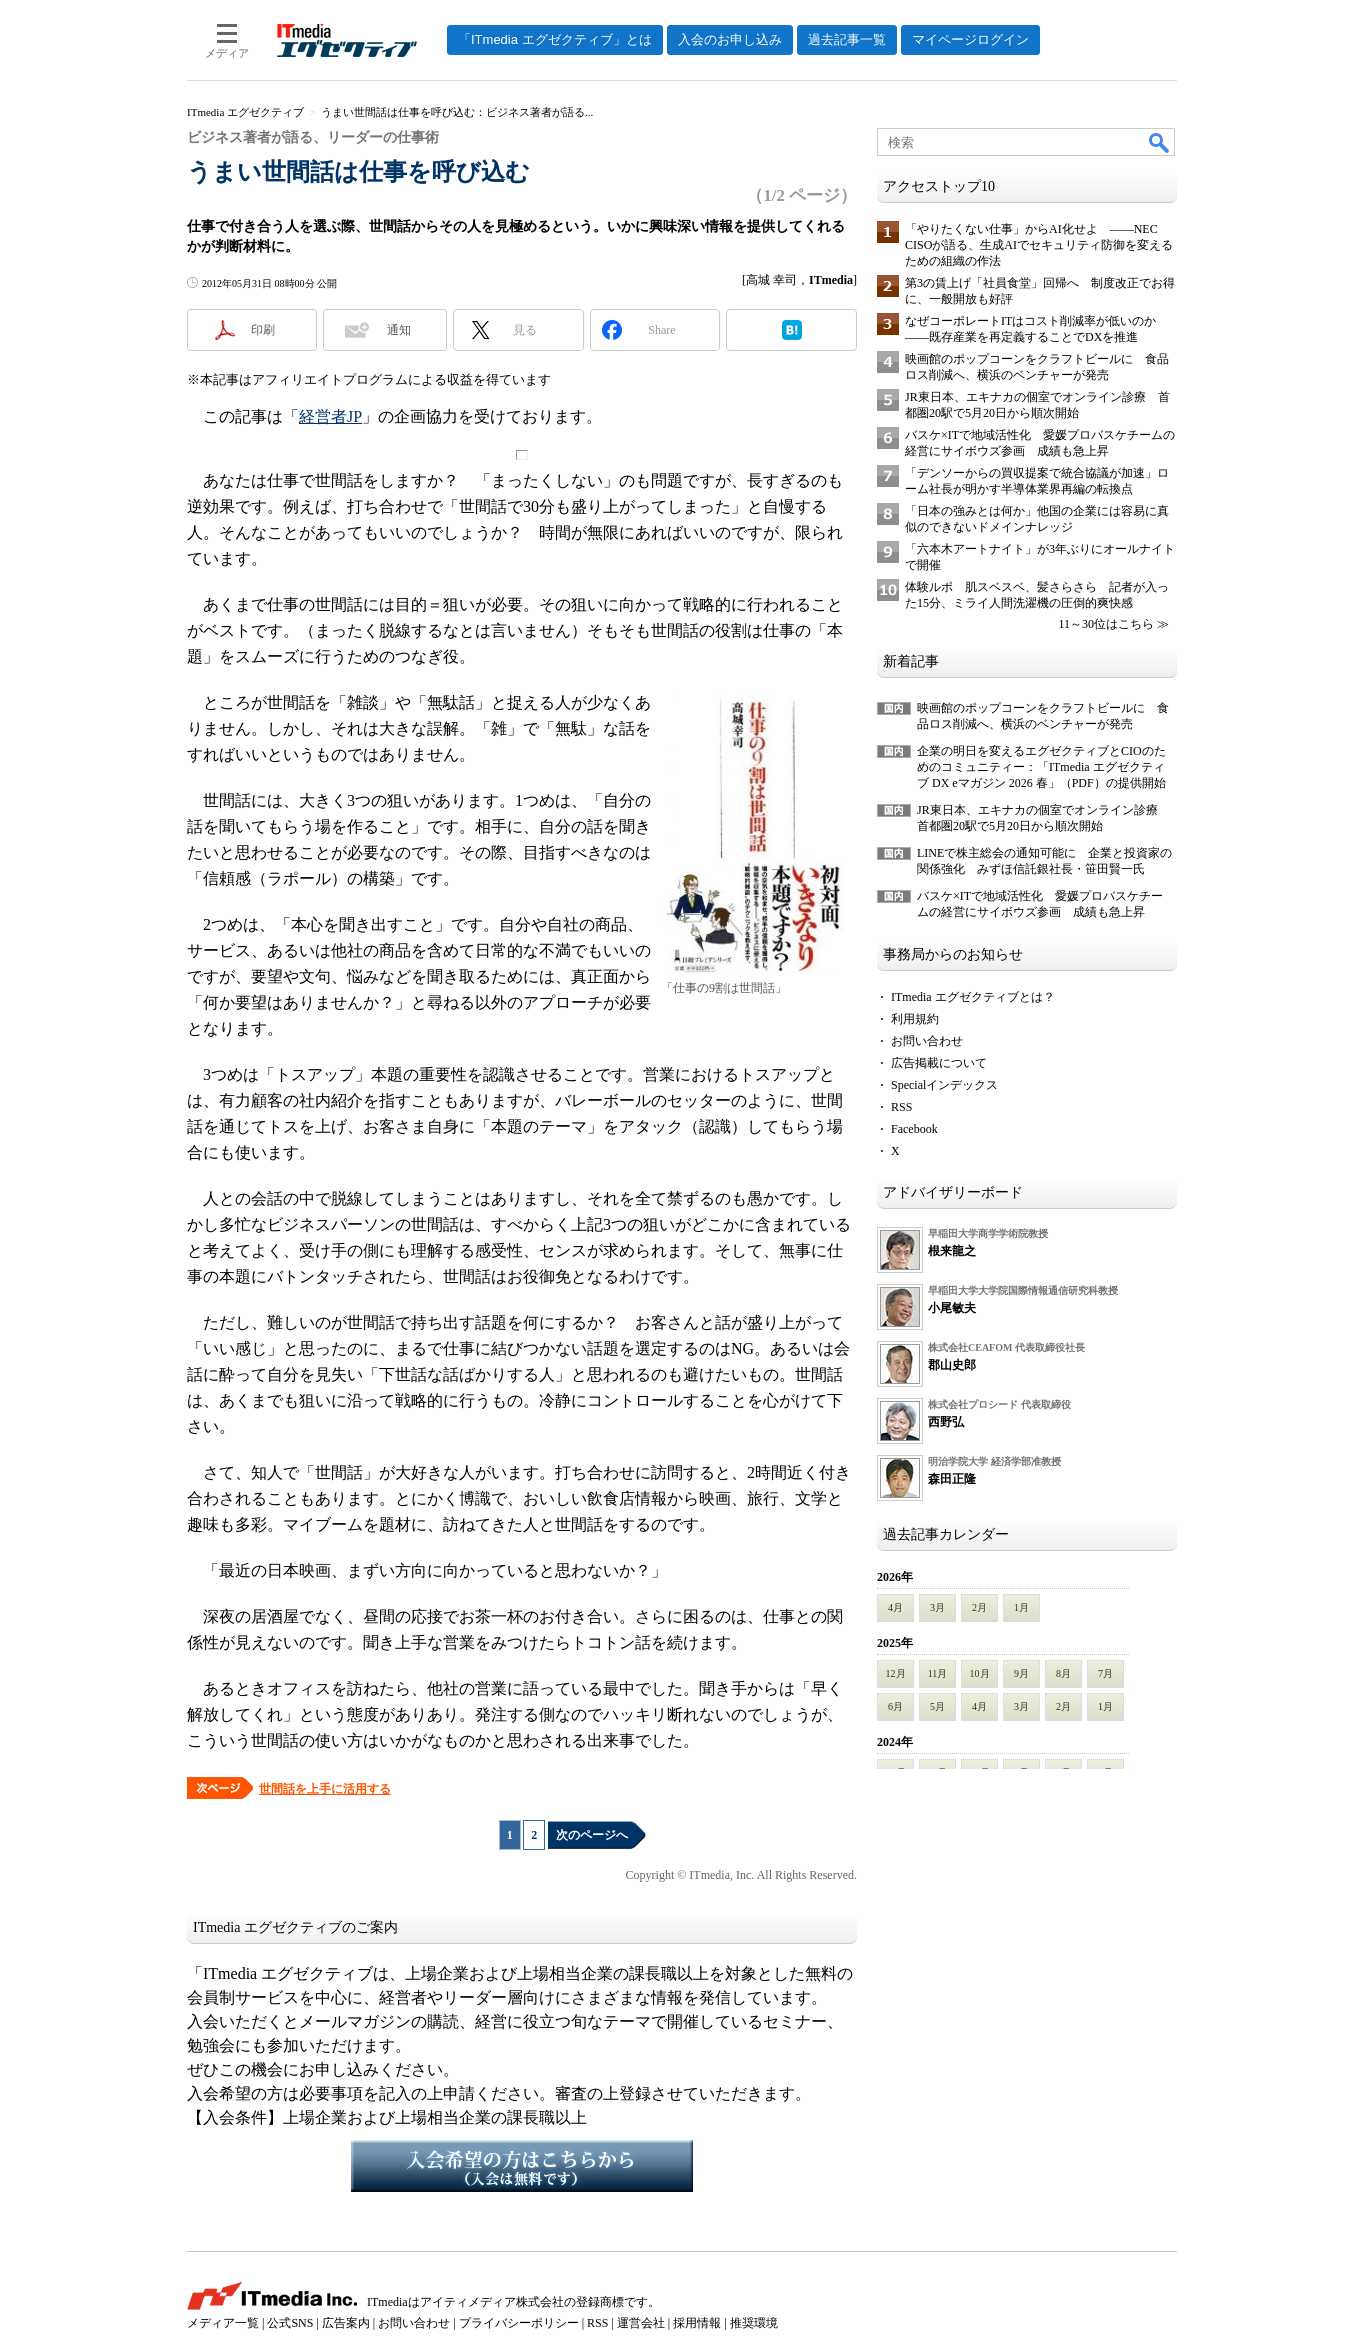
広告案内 (346, 2323)
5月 (937, 1706)
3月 (937, 1607)
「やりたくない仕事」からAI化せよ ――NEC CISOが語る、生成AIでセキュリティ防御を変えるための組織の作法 (1039, 245)
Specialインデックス (944, 1085)
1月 (1021, 1607)
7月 (1105, 1673)
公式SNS (290, 2323)
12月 (896, 1673)
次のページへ (592, 1835)
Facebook (914, 1129)
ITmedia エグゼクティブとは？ (973, 997)
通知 (399, 330)
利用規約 (915, 1019)
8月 (1063, 1673)
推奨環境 (754, 2323)
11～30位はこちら (1106, 624)
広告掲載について (939, 1063)
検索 (1160, 142)
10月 (980, 1673)
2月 (979, 1607)
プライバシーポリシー (519, 2323)
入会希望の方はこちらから (522, 2166)
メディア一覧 (223, 2323)
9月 (1021, 1673)
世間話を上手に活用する (325, 1789)
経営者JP (330, 416)
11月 (938, 1673)
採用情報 (697, 2323)
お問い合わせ (927, 1041)
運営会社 (641, 2323)
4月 (895, 1607)
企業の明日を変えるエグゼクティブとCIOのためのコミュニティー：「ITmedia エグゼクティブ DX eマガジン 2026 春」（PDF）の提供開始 (1041, 767)
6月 (895, 1706)
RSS (901, 1107)
